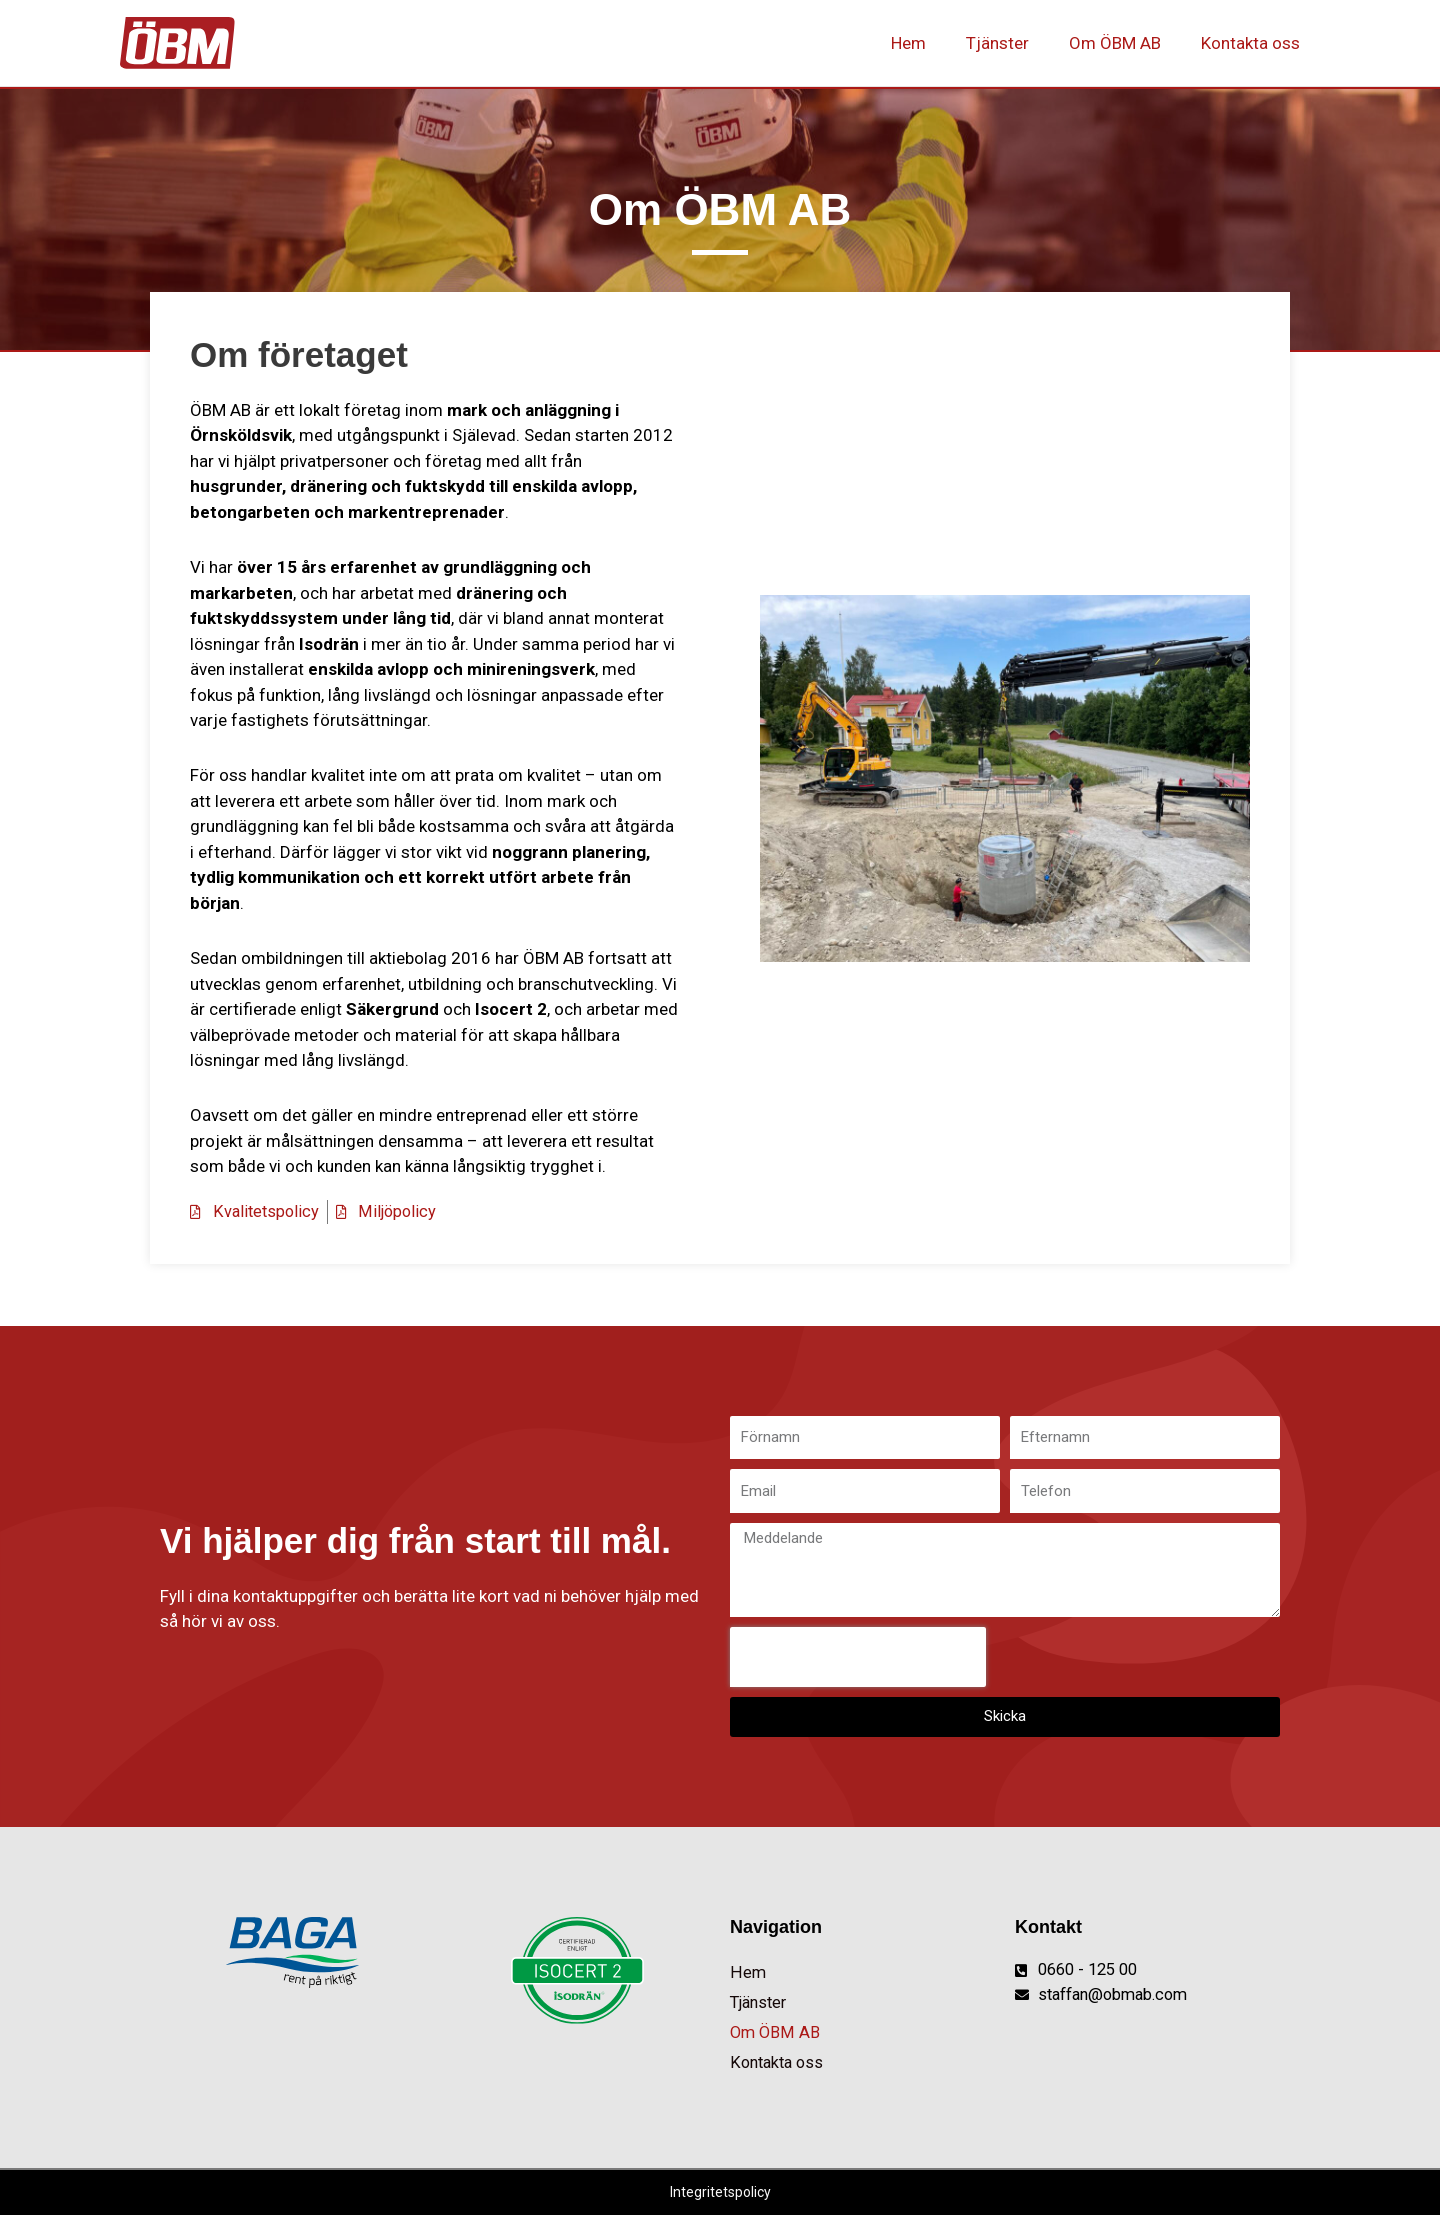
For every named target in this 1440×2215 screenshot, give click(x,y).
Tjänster (1012, 43)
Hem (929, 43)
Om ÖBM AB (1124, 43)
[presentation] (858, 1656)
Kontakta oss (1253, 43)
